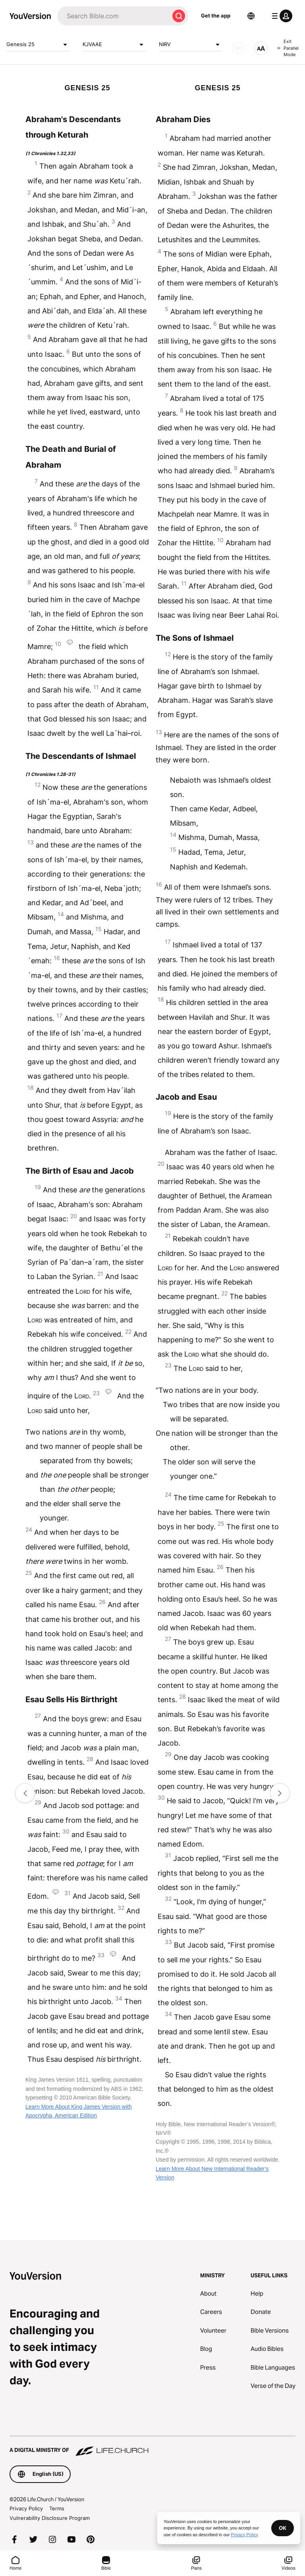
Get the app (215, 15)
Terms (56, 2508)
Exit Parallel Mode (288, 48)
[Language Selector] (251, 16)
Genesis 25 (38, 44)
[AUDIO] (238, 48)
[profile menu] (280, 16)
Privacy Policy (26, 2508)
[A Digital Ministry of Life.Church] (152, 2446)
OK (282, 2528)
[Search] (113, 16)
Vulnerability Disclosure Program (50, 2518)
